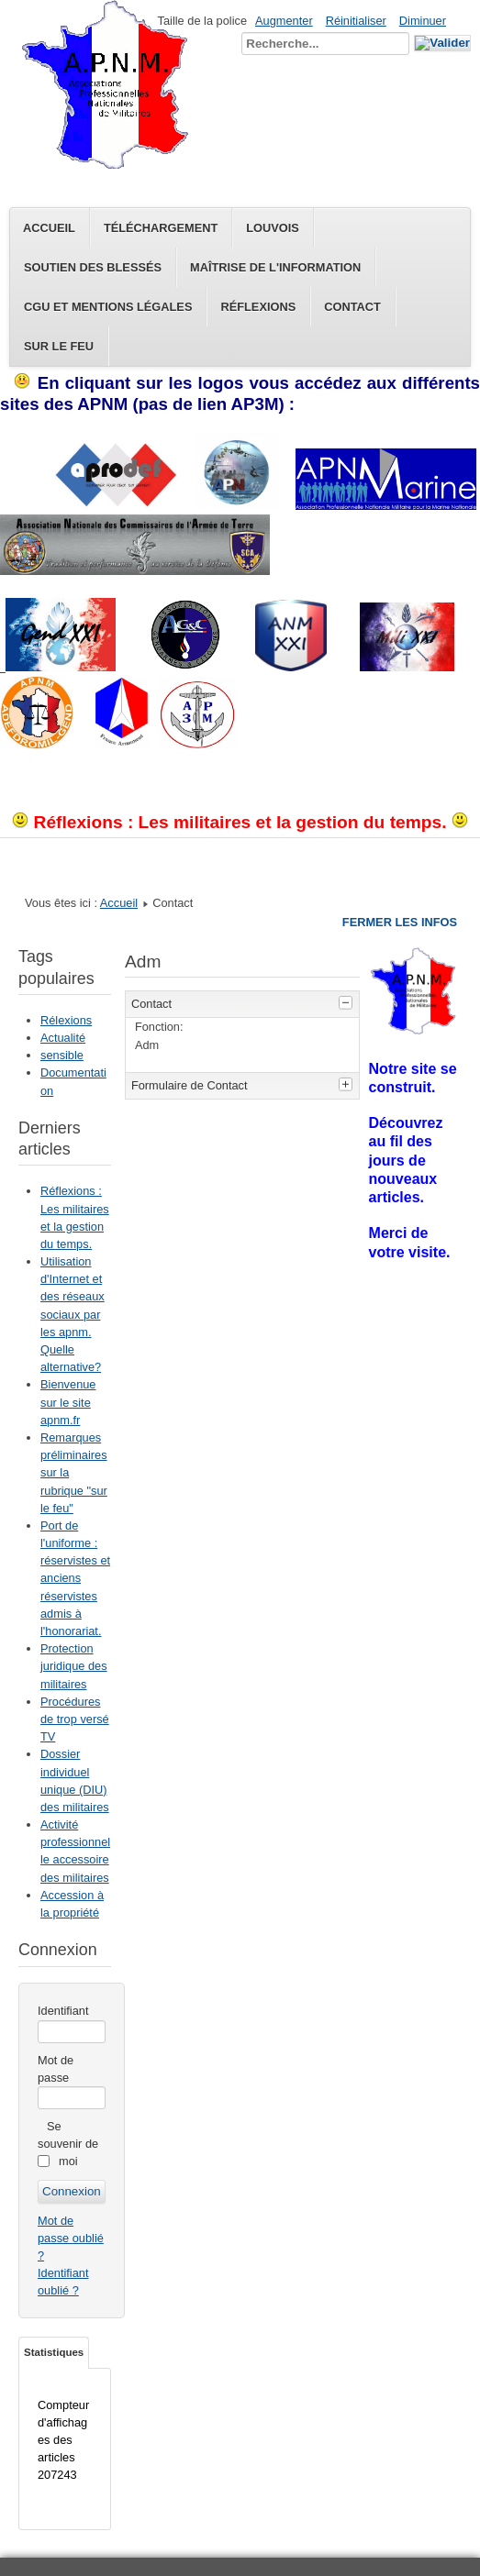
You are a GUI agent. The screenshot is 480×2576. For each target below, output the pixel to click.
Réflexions (258, 307)
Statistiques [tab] (54, 2352)
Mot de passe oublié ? (71, 2238)
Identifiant (63, 2011)
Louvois (272, 228)
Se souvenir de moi (68, 2143)
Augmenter (284, 21)
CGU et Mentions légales (108, 307)
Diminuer (422, 21)
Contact (352, 307)
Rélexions (66, 1020)
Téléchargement (161, 228)
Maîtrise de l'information (275, 267)
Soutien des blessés (93, 267)
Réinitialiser (356, 21)
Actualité (62, 1038)
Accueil (49, 228)
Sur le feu (59, 346)
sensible (62, 1055)
